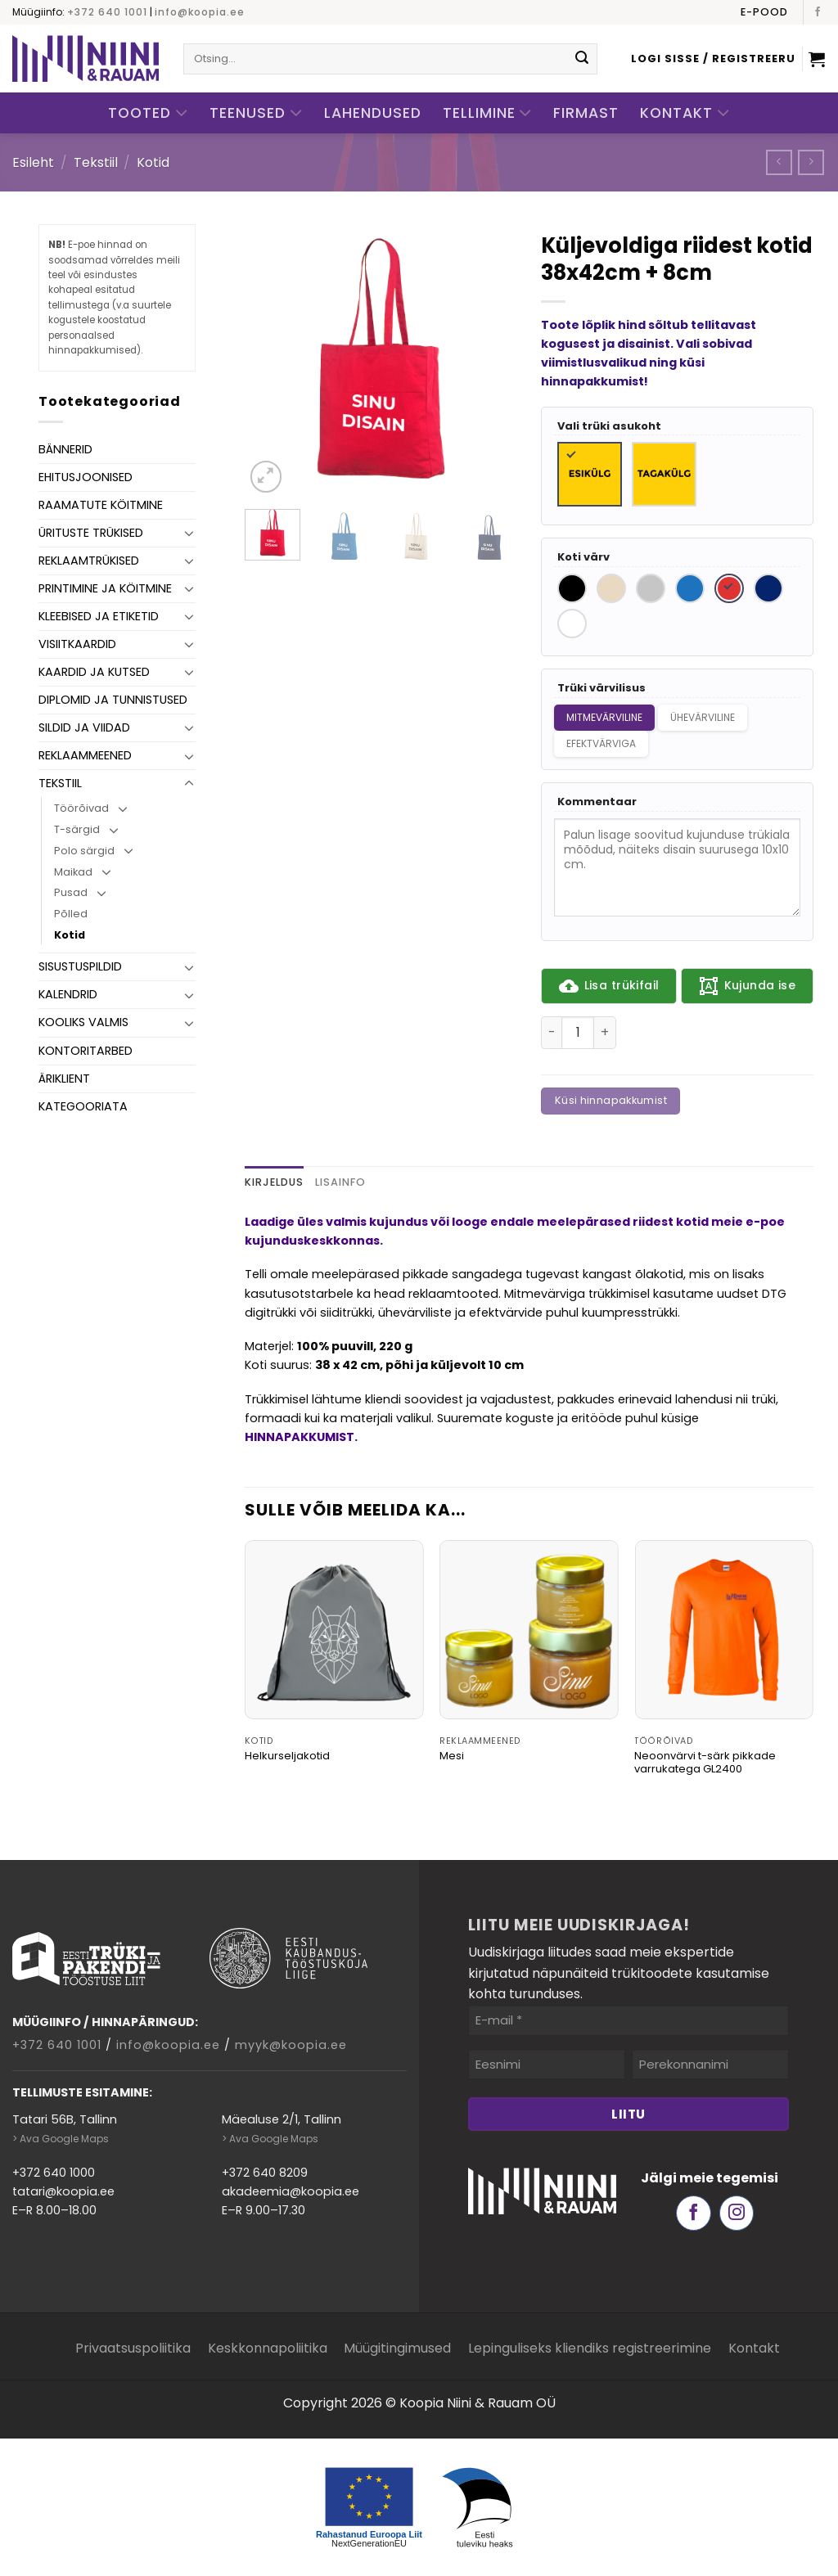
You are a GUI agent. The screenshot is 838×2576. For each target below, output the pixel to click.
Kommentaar (597, 802)
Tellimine (488, 113)
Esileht (33, 162)
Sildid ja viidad (84, 727)
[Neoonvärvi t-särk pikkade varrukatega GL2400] (723, 1629)
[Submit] (582, 59)
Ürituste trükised (90, 533)
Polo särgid (84, 851)
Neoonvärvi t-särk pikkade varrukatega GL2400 (705, 1763)
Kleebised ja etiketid (98, 616)
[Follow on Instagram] (737, 2213)
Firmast (586, 113)
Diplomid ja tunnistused (112, 699)
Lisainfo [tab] (340, 1182)
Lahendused (372, 113)
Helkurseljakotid (287, 1756)
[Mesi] (529, 1629)
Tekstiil (96, 162)
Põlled (71, 914)
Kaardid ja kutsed (94, 672)
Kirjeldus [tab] (274, 1182)
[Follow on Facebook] (817, 12)
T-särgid (77, 829)
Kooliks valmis (83, 1022)
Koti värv (583, 558)
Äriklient (64, 1078)
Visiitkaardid (77, 644)
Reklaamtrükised (88, 560)
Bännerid (65, 449)
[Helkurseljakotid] (334, 1629)
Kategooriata (83, 1106)
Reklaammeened (85, 755)
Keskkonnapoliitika (267, 2348)
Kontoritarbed (85, 1051)
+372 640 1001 (107, 12)
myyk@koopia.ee (291, 2045)
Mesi (451, 1756)
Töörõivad (81, 808)
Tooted (148, 113)
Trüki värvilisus (601, 689)
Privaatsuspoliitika (133, 2348)
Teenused (256, 113)
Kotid (153, 162)
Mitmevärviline (604, 717)
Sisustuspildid (80, 966)
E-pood (764, 12)
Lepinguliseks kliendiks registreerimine (589, 2348)
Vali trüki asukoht (609, 427)
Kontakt (685, 113)
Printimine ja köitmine (105, 588)
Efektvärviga (601, 743)
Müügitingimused (397, 2348)
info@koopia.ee (200, 12)
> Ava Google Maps (60, 2139)
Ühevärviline (702, 717)
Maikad (73, 872)
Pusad (71, 892)
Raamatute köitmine (100, 505)
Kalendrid (67, 994)
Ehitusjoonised (85, 477)
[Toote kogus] (577, 1032)
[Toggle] (189, 533)
